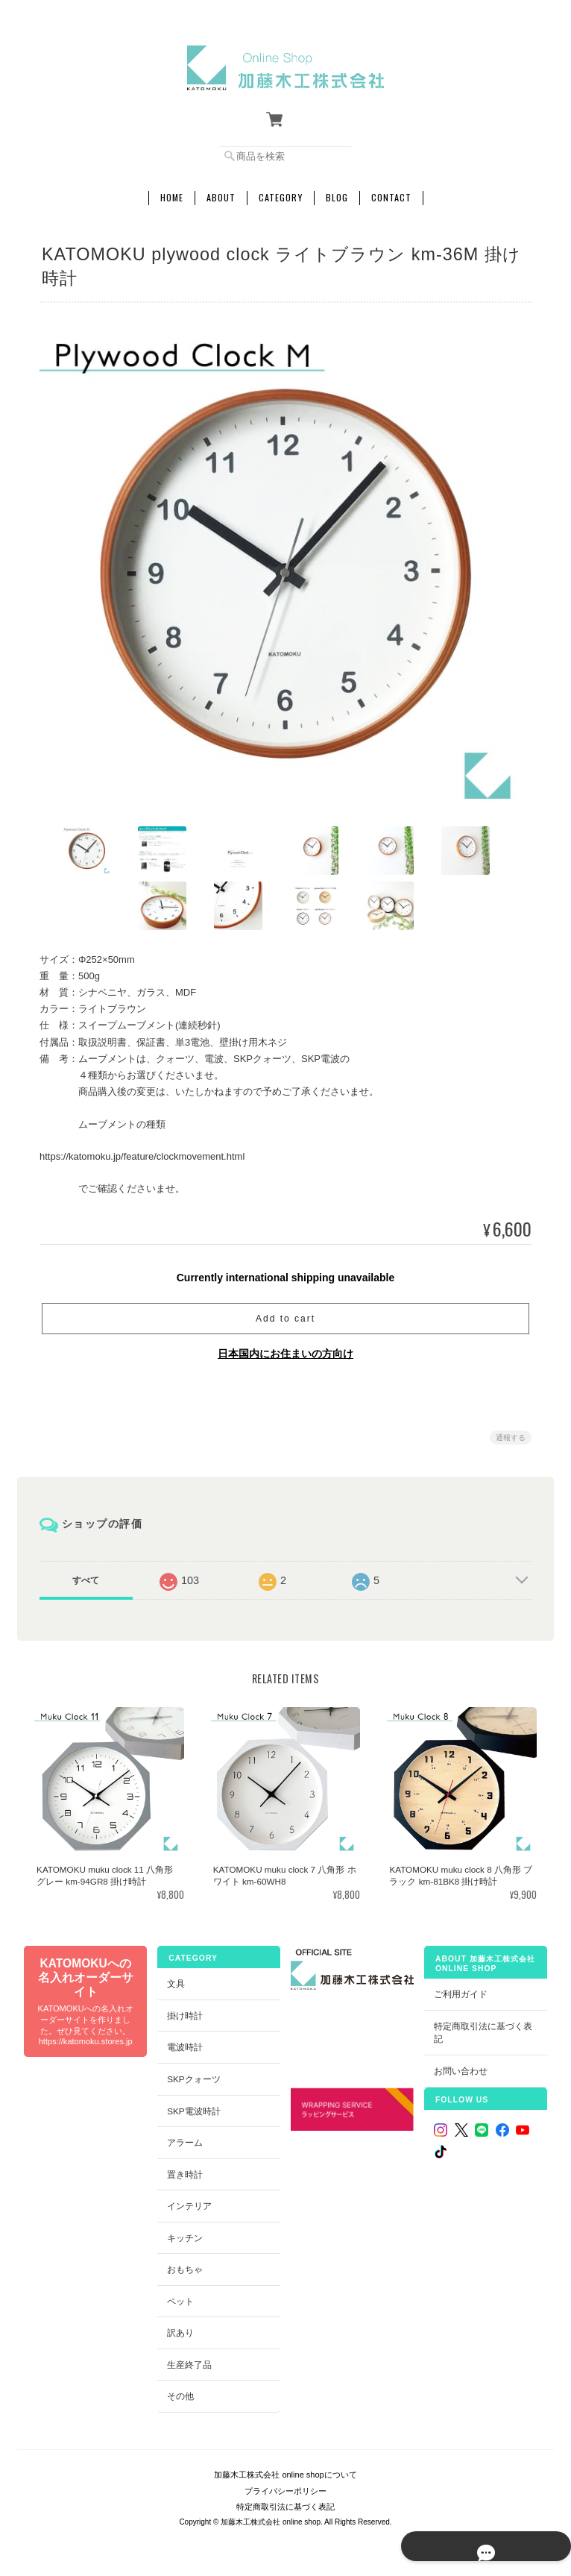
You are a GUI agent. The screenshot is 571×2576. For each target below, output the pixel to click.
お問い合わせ (461, 2066)
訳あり (179, 2328)
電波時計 (184, 2043)
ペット (179, 2297)
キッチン (184, 2233)
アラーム (184, 2138)
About (221, 191)
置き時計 (184, 2170)
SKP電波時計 (192, 2106)
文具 (175, 1979)
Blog (337, 191)
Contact (391, 191)
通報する (511, 1432)
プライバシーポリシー (285, 2479)
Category (281, 191)
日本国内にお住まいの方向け (285, 1348)
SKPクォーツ (192, 2074)
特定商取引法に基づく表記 (484, 2028)
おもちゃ (184, 2264)
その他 (179, 2392)
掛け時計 (184, 2011)
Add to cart (285, 1313)
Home (171, 191)
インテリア (188, 2201)
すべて (85, 1575)
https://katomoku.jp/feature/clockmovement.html (142, 1151)
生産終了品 (188, 2360)
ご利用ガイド (461, 1989)
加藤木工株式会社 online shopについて (285, 2463)
